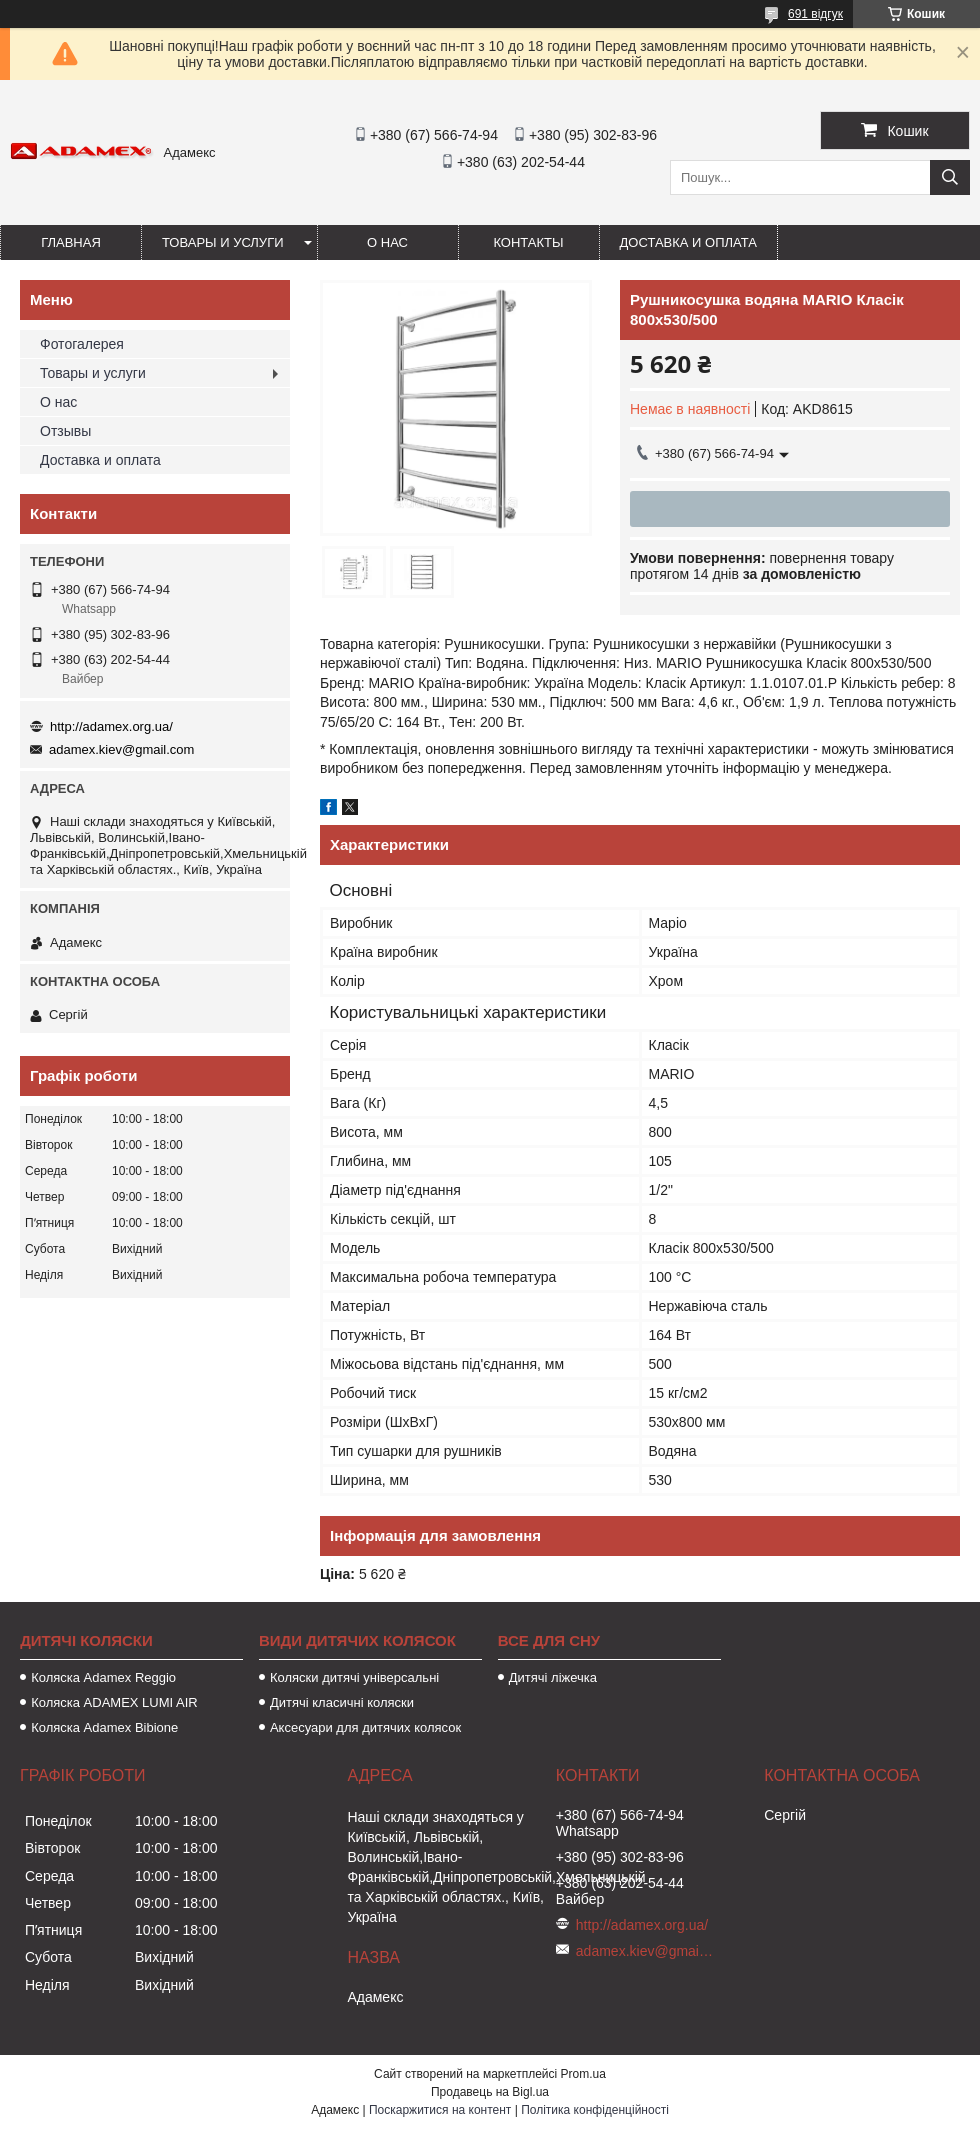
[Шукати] (950, 177)
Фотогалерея (82, 344)
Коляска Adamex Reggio (103, 1677)
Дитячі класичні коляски (342, 1702)
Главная (71, 242)
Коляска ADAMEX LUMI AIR (114, 1702)
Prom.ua (583, 2074)
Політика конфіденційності (595, 2110)
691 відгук (815, 14)
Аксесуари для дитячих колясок (365, 1727)
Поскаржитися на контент (440, 2110)
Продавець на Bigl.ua (490, 2092)
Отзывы (65, 431)
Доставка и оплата (688, 242)
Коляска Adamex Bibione (104, 1727)
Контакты (528, 242)
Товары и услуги (223, 242)
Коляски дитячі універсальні (354, 1677)
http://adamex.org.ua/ (111, 726)
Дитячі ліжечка (553, 1677)
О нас (387, 242)
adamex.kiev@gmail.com (121, 749)
